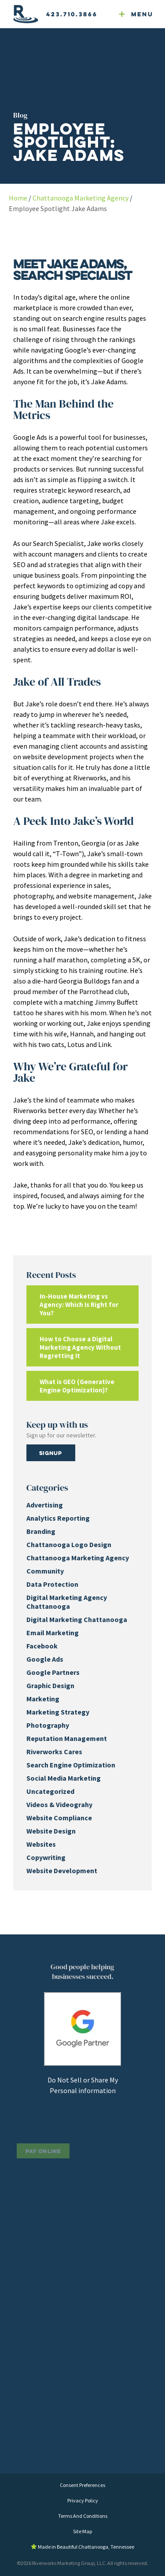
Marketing (42, 1698)
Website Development (61, 1870)
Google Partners (53, 1672)
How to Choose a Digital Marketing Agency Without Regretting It (80, 1347)
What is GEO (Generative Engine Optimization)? (77, 1385)
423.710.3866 (72, 14)
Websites (41, 1844)
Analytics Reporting (58, 1518)
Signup (50, 1452)
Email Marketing (52, 1632)
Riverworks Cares (54, 1751)
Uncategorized (50, 1791)
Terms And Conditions (82, 2516)
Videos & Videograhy (59, 1804)
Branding (40, 1531)
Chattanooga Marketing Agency (80, 197)
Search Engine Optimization (70, 1764)
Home (18, 197)
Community (45, 1570)
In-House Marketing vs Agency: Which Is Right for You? (79, 1304)
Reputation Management (66, 1738)
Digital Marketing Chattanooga (76, 1619)
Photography (47, 1725)
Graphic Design (50, 1685)
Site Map (82, 2531)
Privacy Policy (82, 2500)
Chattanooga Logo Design (68, 1544)
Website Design (51, 1830)
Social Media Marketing (63, 1778)
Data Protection (52, 1584)
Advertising (44, 1504)
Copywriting (46, 1857)
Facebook (42, 1645)
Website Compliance (59, 1817)
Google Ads (44, 1659)
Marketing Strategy (57, 1711)
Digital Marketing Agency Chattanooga (66, 1602)
